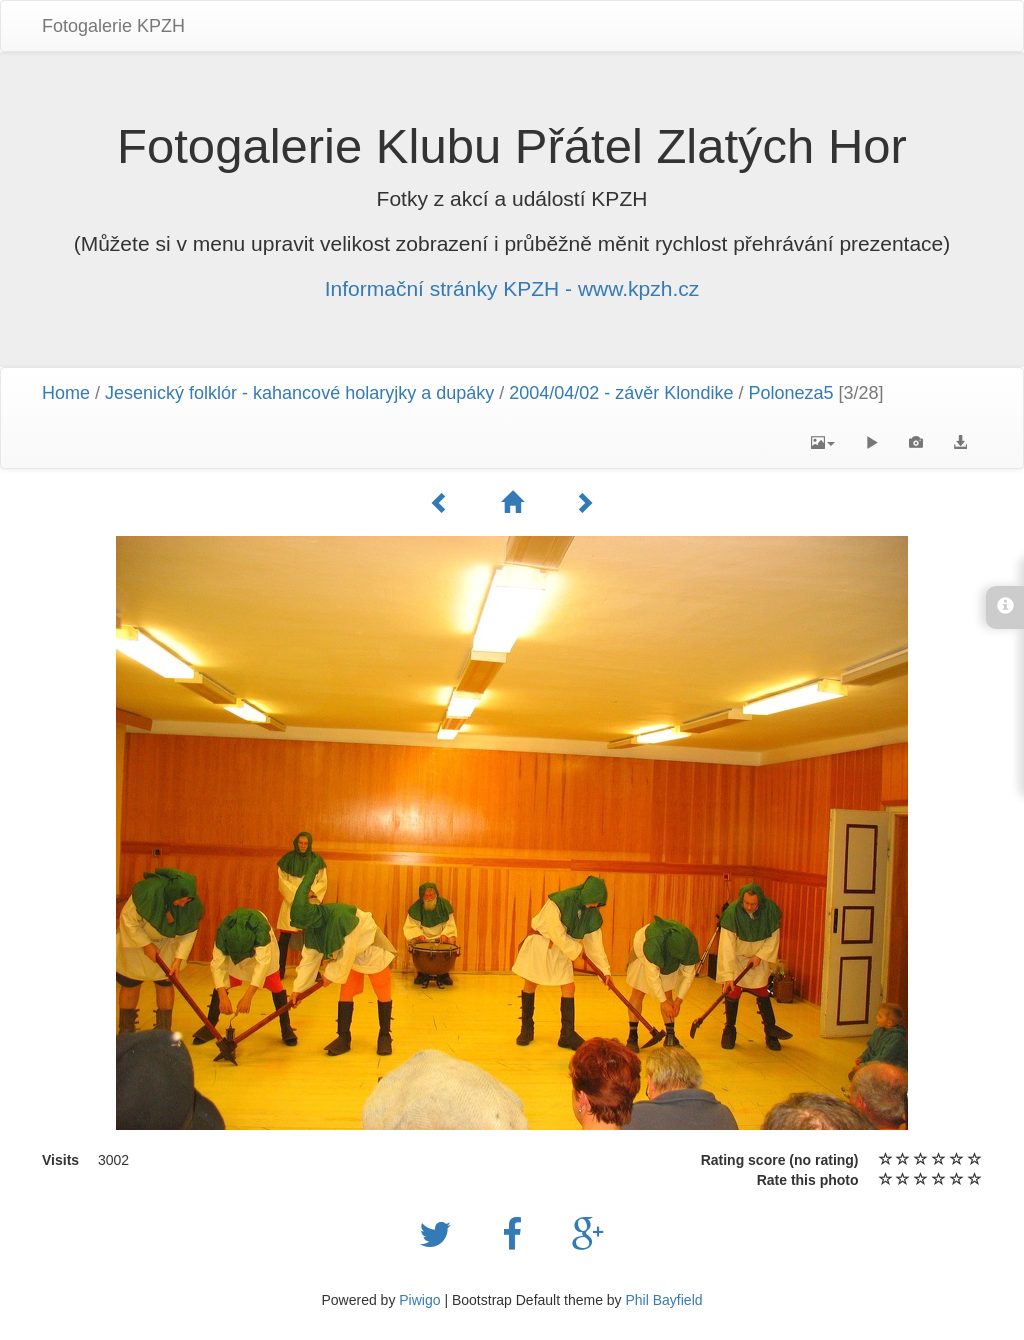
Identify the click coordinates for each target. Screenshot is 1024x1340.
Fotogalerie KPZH (113, 26)
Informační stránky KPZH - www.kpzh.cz (512, 288)
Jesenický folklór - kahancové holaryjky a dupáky (299, 393)
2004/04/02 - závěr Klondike (621, 393)
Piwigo (419, 1300)
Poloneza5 (790, 393)
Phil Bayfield (663, 1300)
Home (66, 393)
